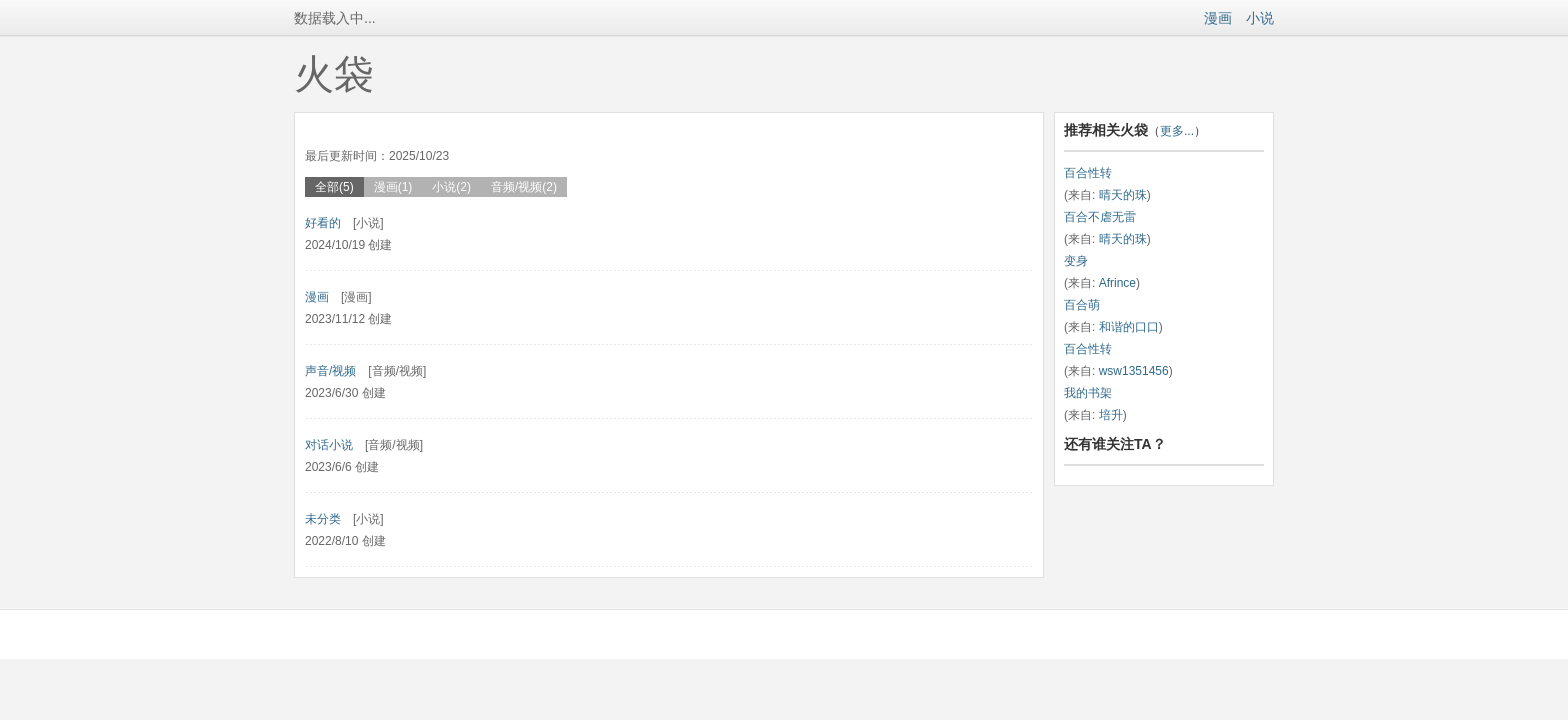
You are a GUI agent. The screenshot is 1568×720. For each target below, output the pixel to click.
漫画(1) (393, 187)
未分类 (323, 519)
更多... (1177, 131)
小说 (1260, 18)
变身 (1076, 261)
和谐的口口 (1129, 327)
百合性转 (1088, 173)
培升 (1111, 415)
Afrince (1117, 283)
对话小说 (329, 445)
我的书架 (1088, 393)
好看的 (323, 223)
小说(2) (451, 187)
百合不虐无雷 (1100, 217)
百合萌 (1082, 305)
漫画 (1218, 18)
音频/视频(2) (524, 187)
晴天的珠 (1123, 195)
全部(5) (334, 187)
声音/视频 (330, 371)
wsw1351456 (1134, 371)
